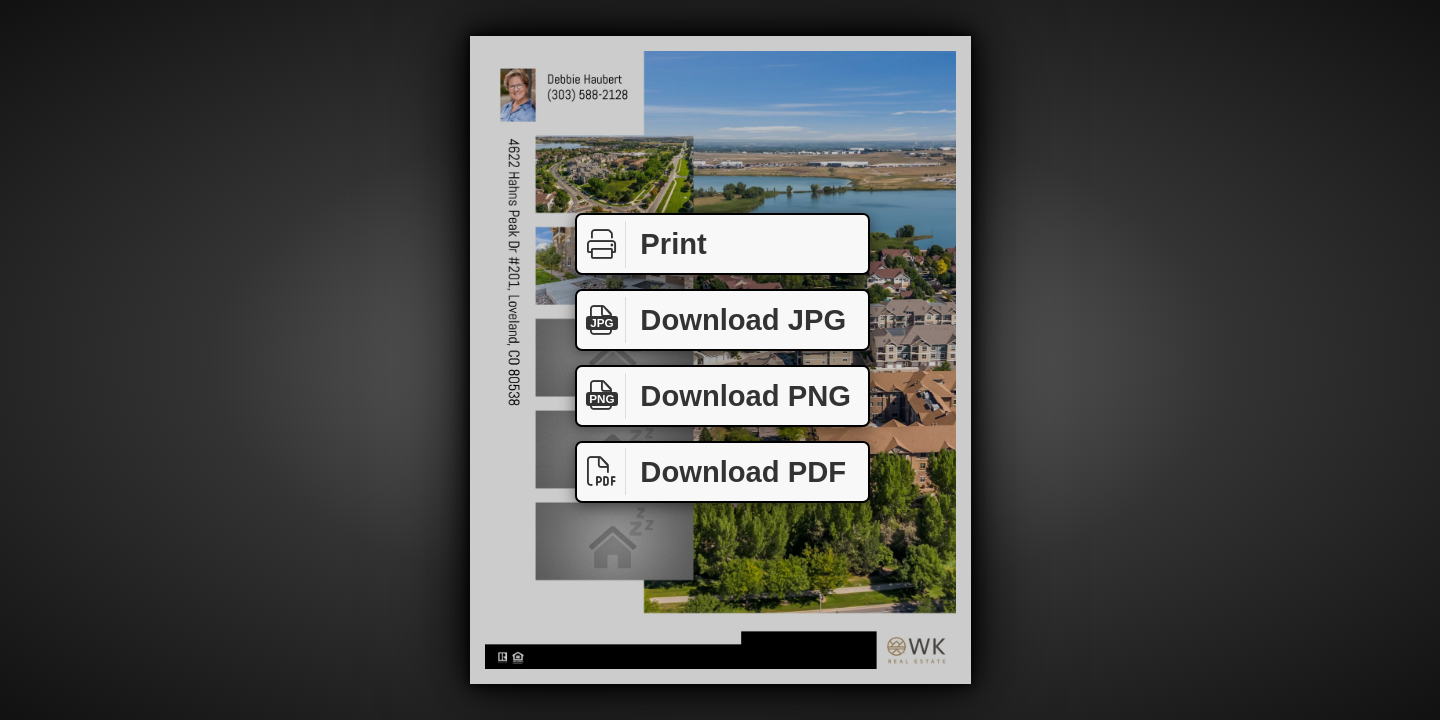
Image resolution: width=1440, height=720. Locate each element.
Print (642, 244)
